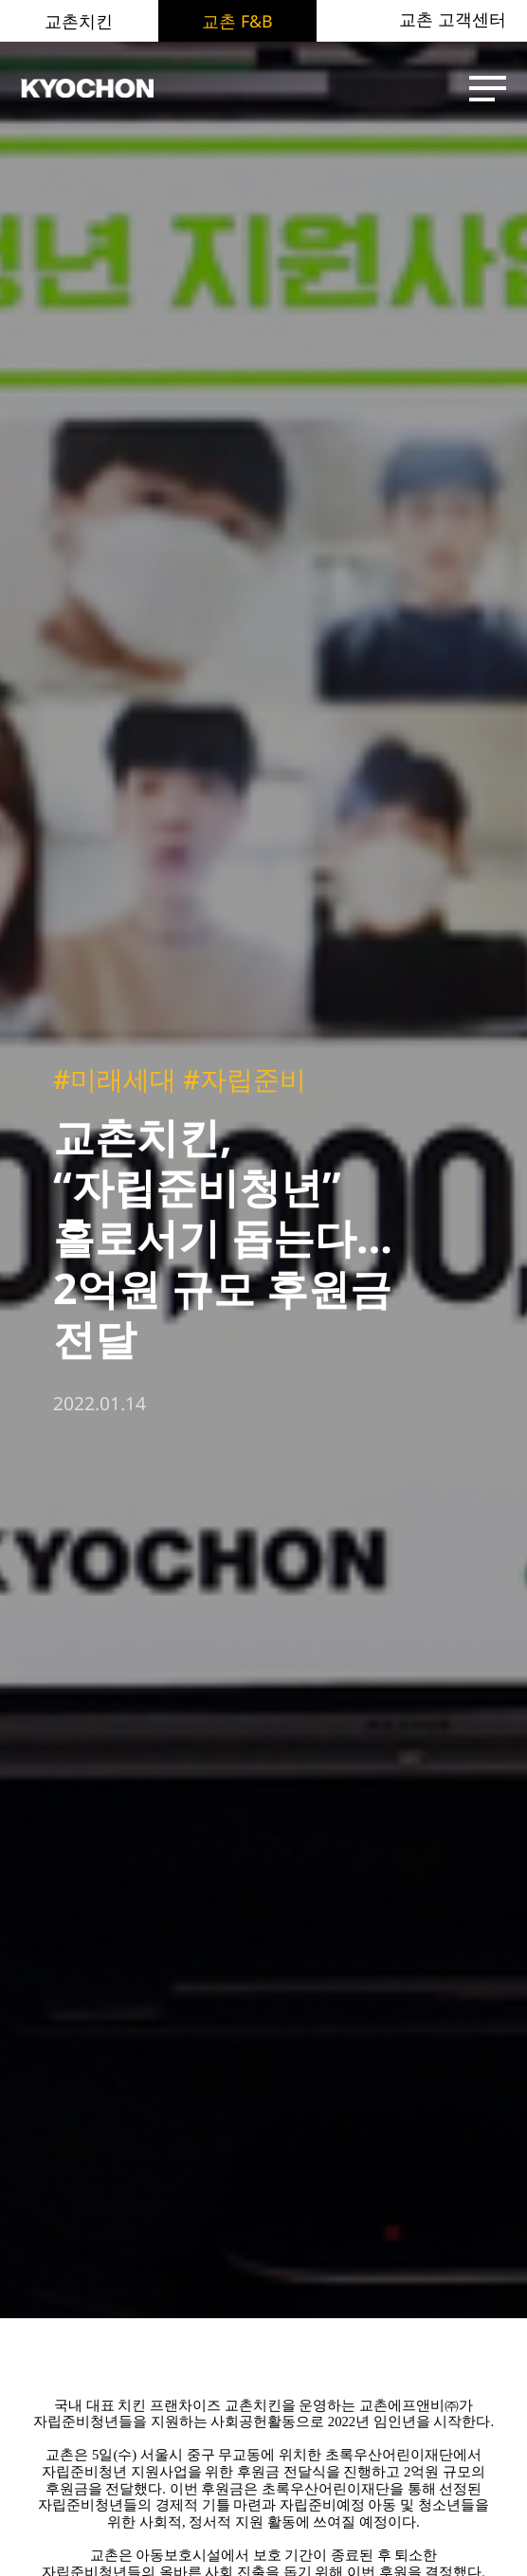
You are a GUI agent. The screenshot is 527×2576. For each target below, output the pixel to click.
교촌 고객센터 (452, 19)
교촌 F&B (237, 20)
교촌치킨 (79, 20)
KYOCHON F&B (97, 88)
